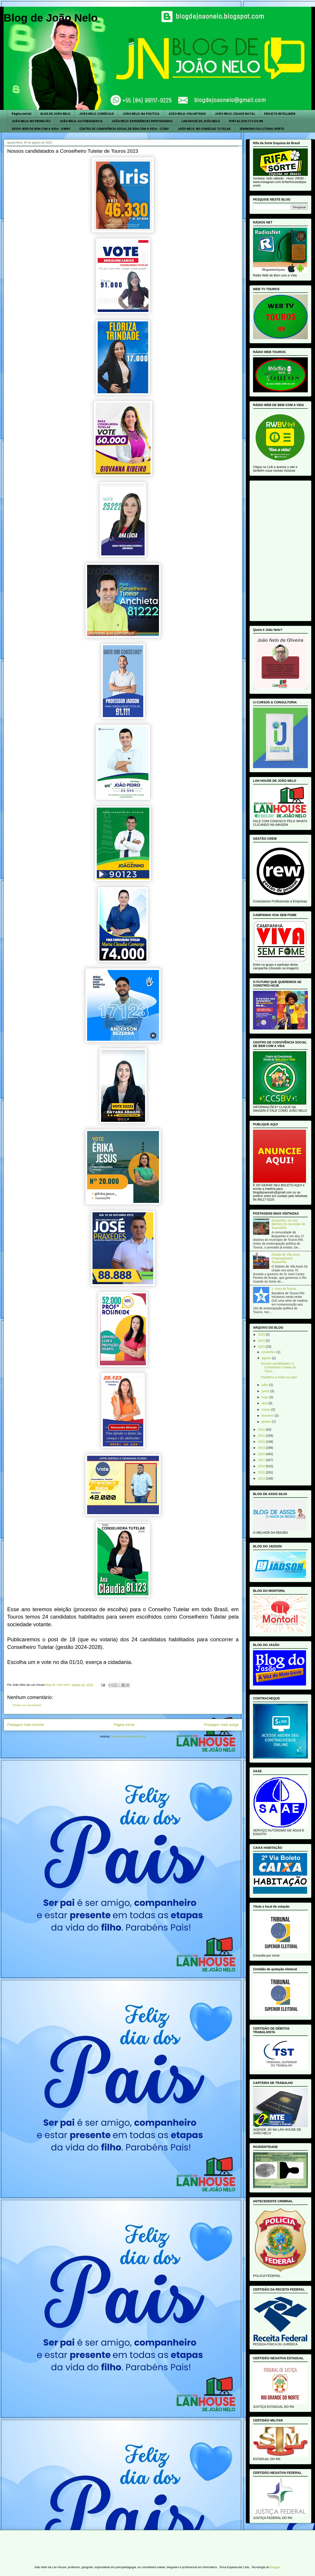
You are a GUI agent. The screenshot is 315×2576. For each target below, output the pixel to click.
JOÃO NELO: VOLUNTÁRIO (187, 113)
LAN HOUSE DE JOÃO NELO (200, 121)
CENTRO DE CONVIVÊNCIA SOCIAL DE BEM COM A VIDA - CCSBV (124, 128)
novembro (269, 1352)
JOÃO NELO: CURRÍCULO (96, 113)
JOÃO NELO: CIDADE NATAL (235, 113)
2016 (262, 1466)
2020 (262, 1441)
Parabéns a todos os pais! (279, 1377)
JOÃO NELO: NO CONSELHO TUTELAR (204, 128)
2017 (262, 1460)
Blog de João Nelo (51, 18)
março (266, 1409)
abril (265, 1403)
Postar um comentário (27, 1705)
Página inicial (21, 113)
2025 (262, 1334)
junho (266, 1391)
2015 (262, 1472)
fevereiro (268, 1415)
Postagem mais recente (25, 1725)
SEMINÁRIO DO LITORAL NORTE (262, 128)
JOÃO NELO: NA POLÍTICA (141, 113)
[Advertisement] (270, 549)
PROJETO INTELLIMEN (279, 113)
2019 (262, 1447)
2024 (262, 1340)
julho (265, 1385)
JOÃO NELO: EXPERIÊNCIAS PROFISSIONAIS (142, 121)
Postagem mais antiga (221, 1725)
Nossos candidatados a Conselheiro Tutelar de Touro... (278, 1367)
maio (265, 1397)
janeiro (267, 1421)
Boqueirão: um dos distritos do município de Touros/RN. (289, 1224)
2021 (262, 1435)
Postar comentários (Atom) (128, 1736)
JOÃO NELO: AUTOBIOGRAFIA (81, 121)
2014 (262, 1478)
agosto (267, 1358)
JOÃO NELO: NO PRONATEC (31, 121)
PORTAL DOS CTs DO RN (246, 121)
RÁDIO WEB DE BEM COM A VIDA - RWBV (41, 128)
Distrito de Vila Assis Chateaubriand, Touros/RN (286, 1258)
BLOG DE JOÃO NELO (55, 113)
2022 (262, 1429)
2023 (262, 1346)
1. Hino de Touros (284, 1288)
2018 (262, 1454)
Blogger (275, 2567)
